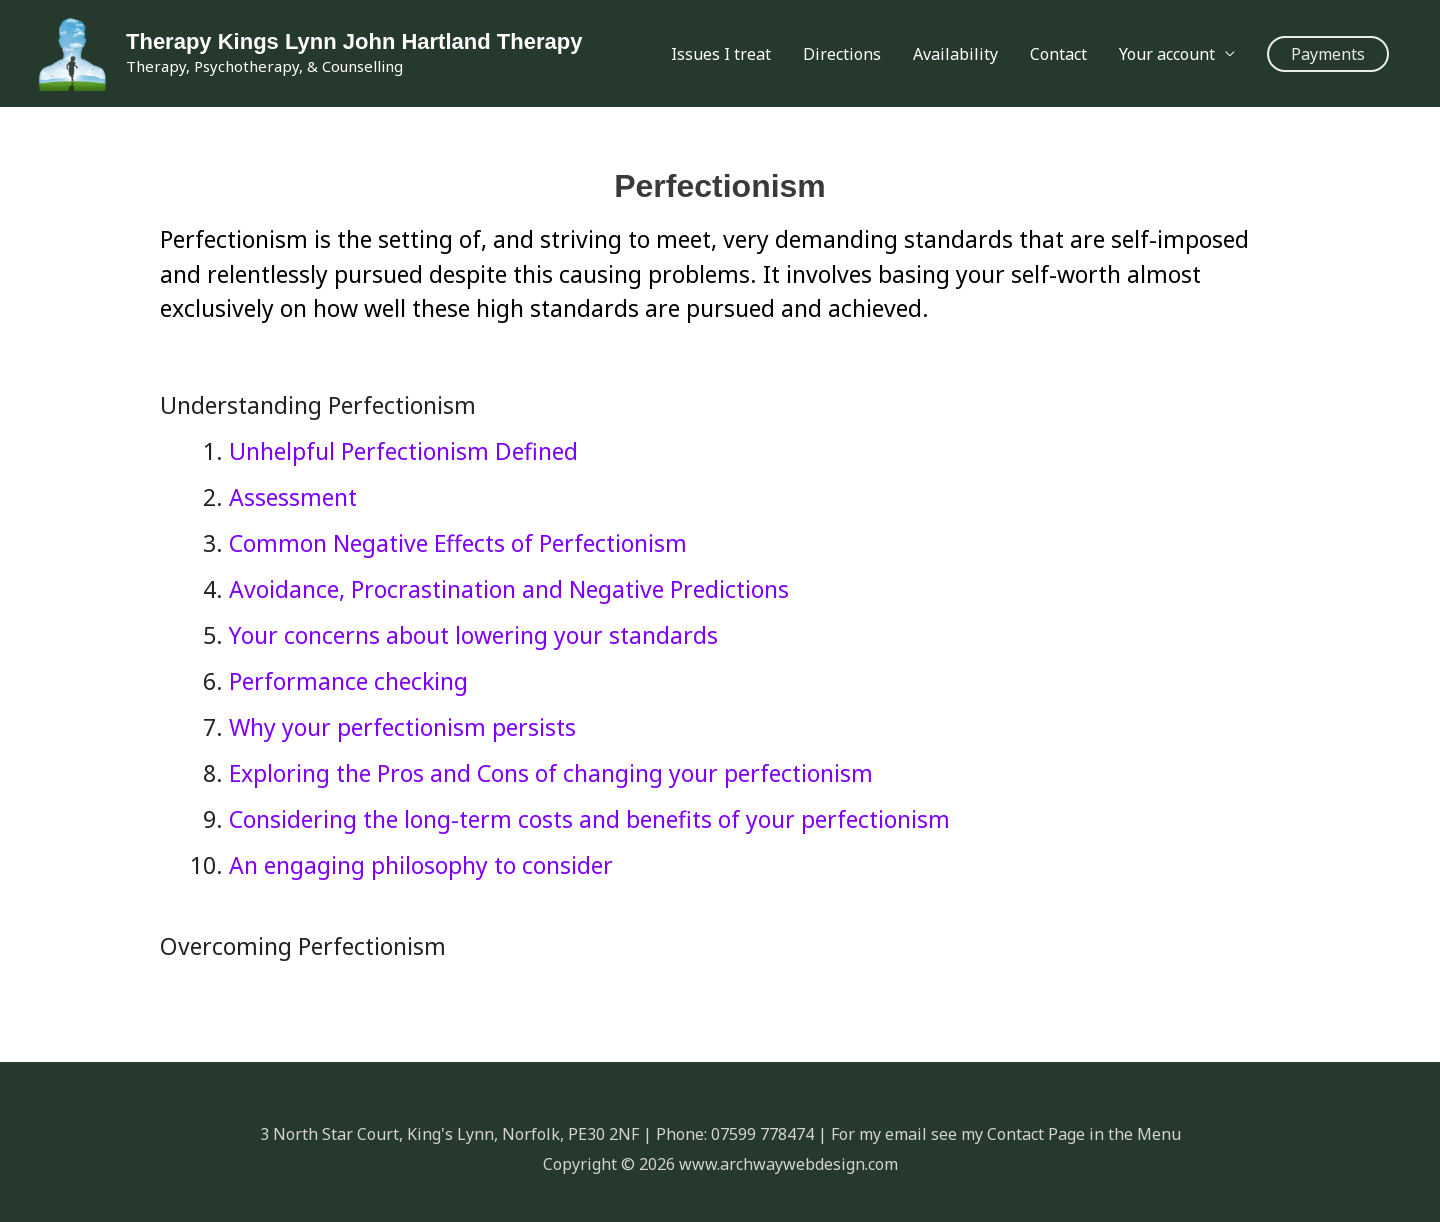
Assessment (293, 497)
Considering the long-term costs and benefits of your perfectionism (589, 819)
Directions (842, 54)
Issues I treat (721, 54)
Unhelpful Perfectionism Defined (403, 451)
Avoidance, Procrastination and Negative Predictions (509, 589)
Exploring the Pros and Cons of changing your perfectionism (551, 773)
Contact (1058, 54)
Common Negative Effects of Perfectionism (458, 543)
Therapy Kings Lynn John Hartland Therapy (354, 41)
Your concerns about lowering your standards (473, 635)
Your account (1167, 54)
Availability (955, 54)
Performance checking (348, 681)
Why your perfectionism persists (402, 727)
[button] (1328, 54)
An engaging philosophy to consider (421, 865)
